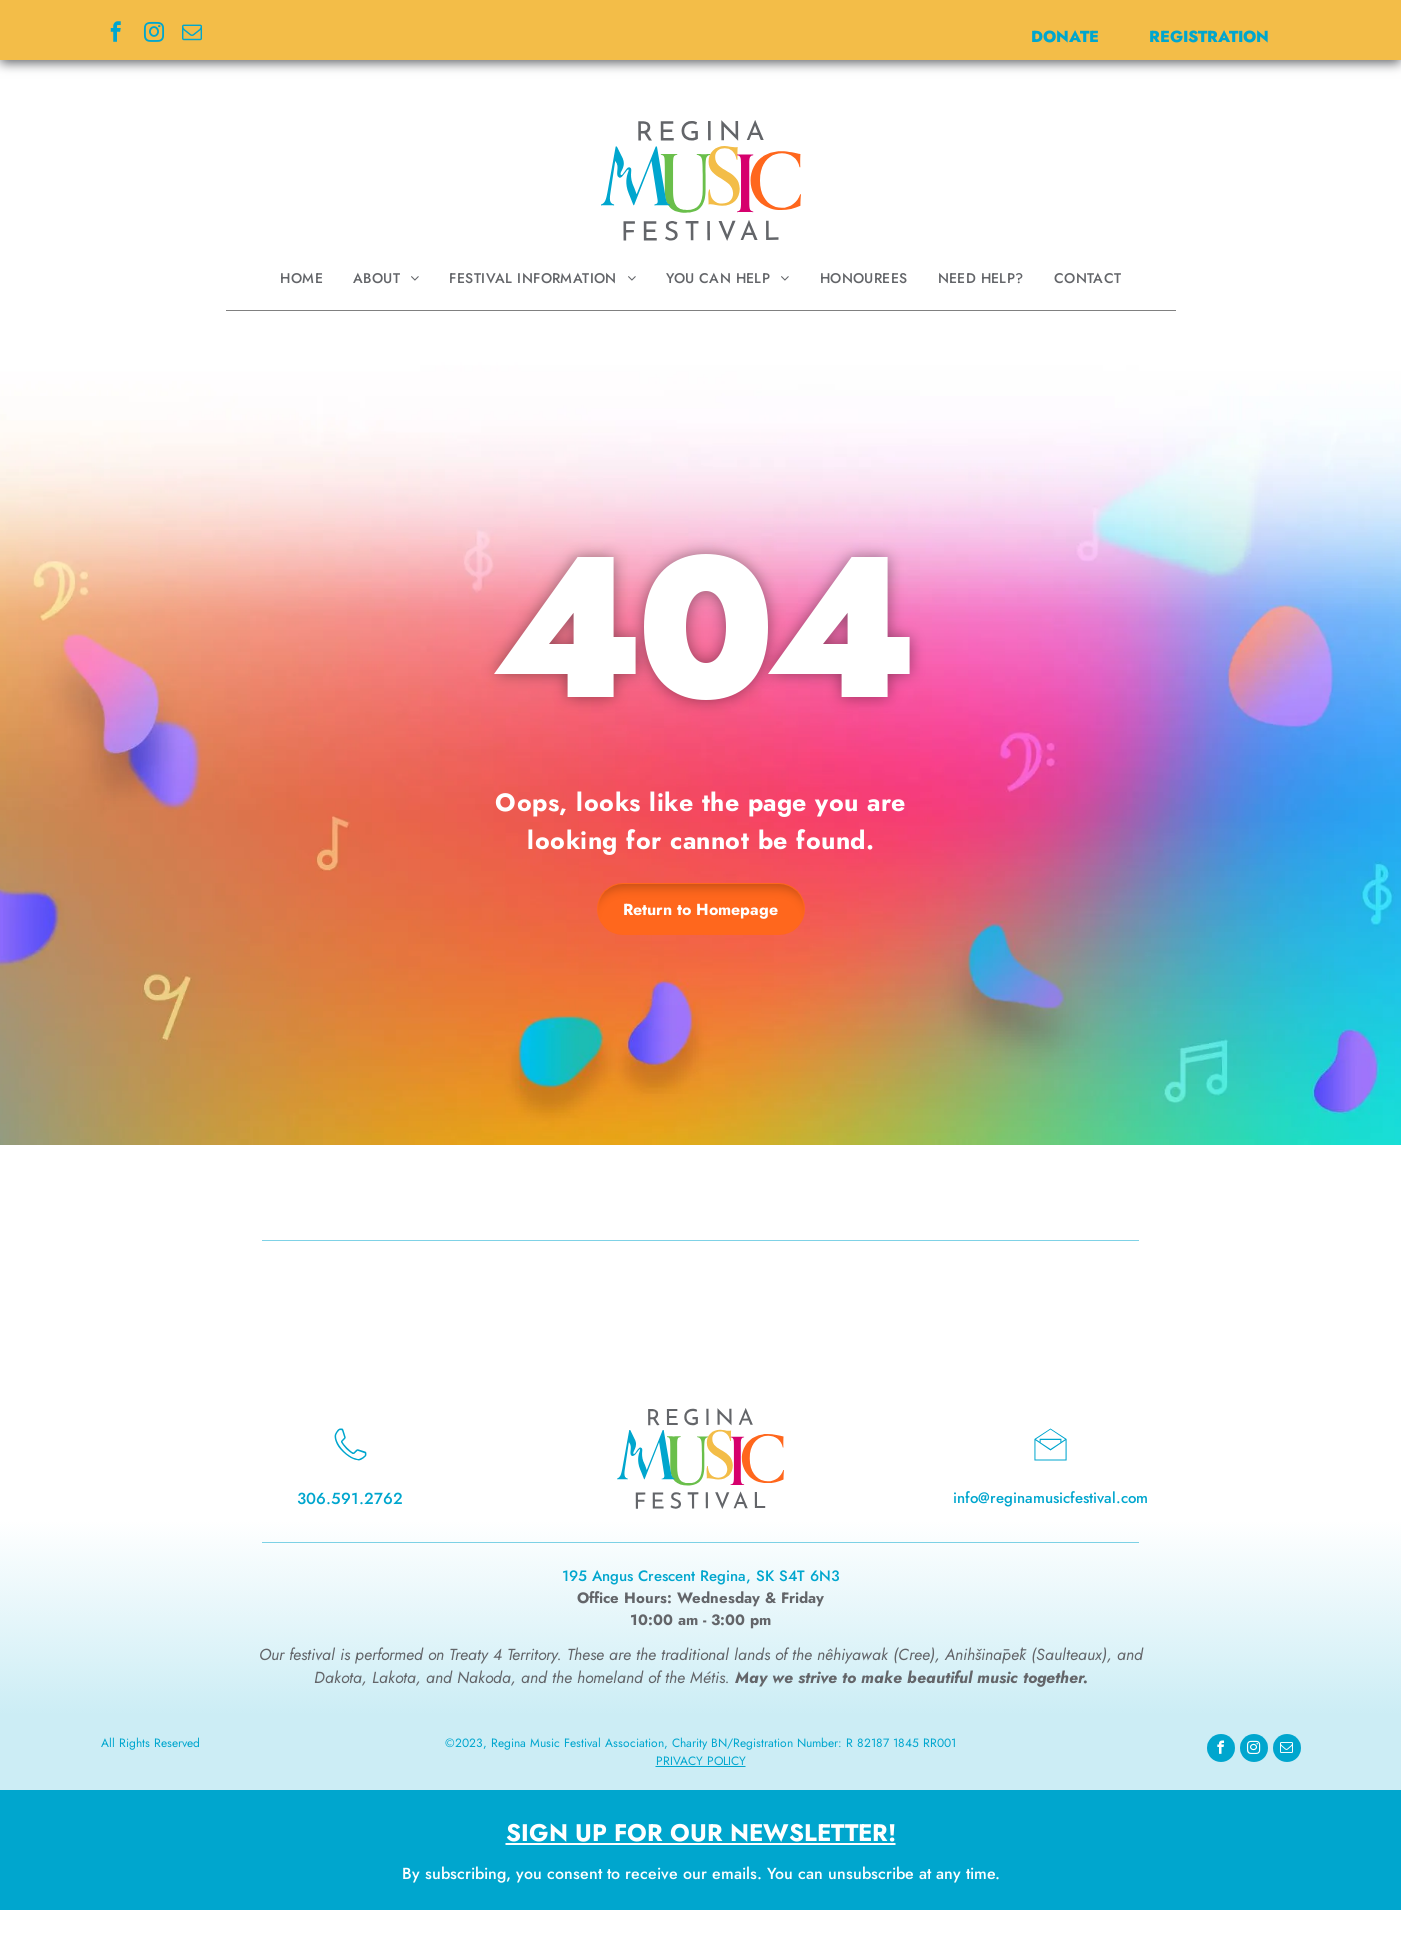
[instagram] (154, 34)
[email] (192, 34)
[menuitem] (301, 278)
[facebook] (116, 34)
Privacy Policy (701, 1761)
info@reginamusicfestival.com (1050, 1498)
